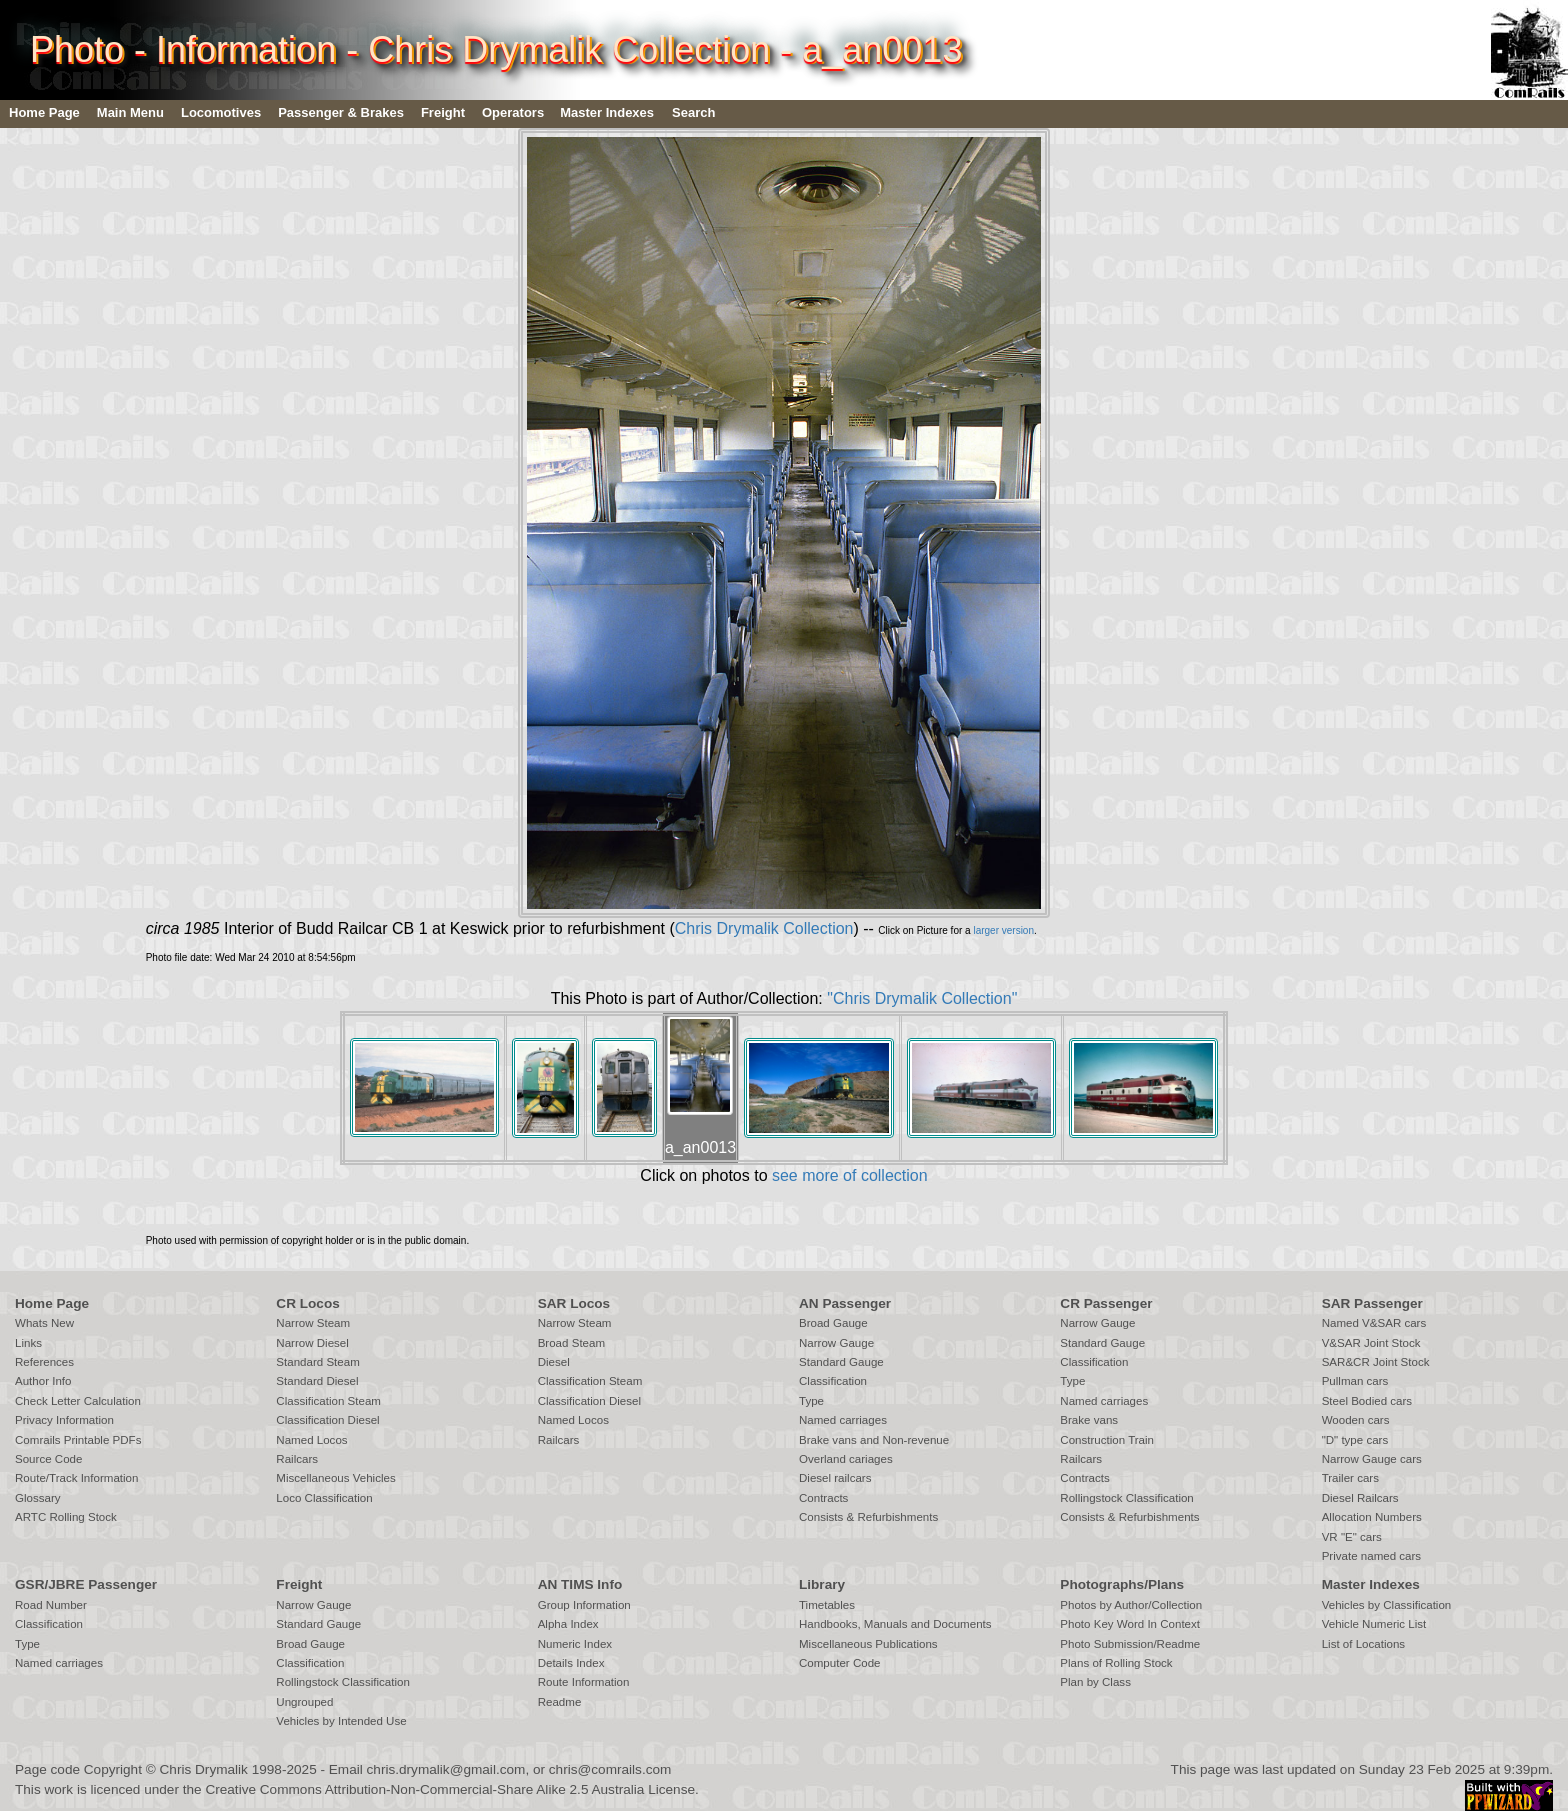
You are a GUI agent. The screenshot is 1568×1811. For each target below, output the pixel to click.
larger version (1003, 930)
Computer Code (840, 1663)
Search (693, 112)
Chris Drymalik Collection (764, 928)
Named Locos (311, 1440)
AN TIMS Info (580, 1584)
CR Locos (307, 1303)
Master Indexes (607, 112)
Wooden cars (1356, 1420)
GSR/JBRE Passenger (86, 1584)
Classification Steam (328, 1401)
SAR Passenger (1372, 1303)
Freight (443, 112)
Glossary (38, 1498)
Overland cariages (846, 1459)
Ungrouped (304, 1702)
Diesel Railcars (1360, 1498)
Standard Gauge (841, 1362)
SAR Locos (574, 1303)
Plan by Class (1095, 1682)
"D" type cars (1355, 1440)
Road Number (51, 1605)
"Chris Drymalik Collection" (922, 998)
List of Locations (1363, 1644)
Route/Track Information (76, 1478)
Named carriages (843, 1420)
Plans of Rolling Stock (1116, 1663)
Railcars (297, 1459)
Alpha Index (568, 1624)
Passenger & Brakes (341, 112)
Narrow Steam (313, 1323)
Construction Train (1107, 1440)
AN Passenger (845, 1303)
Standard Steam (317, 1362)
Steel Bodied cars (1367, 1401)
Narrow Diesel (312, 1343)
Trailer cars (1350, 1478)
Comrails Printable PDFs (78, 1440)
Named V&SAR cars (1374, 1323)
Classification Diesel (327, 1420)
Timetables (827, 1605)
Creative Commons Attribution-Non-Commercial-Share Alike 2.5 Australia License (450, 1789)
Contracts (823, 1498)
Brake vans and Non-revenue (874, 1440)
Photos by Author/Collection (1131, 1605)
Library (822, 1584)
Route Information (584, 1682)
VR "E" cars (1352, 1537)
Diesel (554, 1362)
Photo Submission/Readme (1130, 1644)
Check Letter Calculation (78, 1401)
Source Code (48, 1459)
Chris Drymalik (204, 1769)
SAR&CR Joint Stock (1376, 1362)
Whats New (44, 1323)
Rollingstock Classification (1126, 1498)
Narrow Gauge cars (1372, 1459)
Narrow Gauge (836, 1343)
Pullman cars (1355, 1381)
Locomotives (221, 112)
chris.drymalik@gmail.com (446, 1769)
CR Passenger (1106, 1303)
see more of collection (850, 1175)
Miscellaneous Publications (868, 1644)
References (44, 1362)
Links (28, 1343)
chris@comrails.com (610, 1769)
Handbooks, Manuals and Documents (895, 1624)
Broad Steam (571, 1343)
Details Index (571, 1663)
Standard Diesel (317, 1381)
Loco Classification (324, 1498)
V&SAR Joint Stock (1371, 1343)
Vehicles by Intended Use (341, 1721)
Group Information (584, 1605)
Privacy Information (64, 1420)
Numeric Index (575, 1644)
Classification (833, 1381)
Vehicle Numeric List (1374, 1624)
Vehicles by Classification (1387, 1605)
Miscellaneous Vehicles (335, 1478)
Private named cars (1371, 1556)
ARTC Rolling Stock (66, 1517)
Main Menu (130, 112)
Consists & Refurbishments (868, 1517)
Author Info (43, 1381)
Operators (513, 112)
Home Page (44, 112)
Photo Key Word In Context (1130, 1624)
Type (811, 1401)
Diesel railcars (835, 1478)
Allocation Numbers (1372, 1517)
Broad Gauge (833, 1323)
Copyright (113, 1769)
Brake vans (1089, 1420)
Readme (560, 1702)
